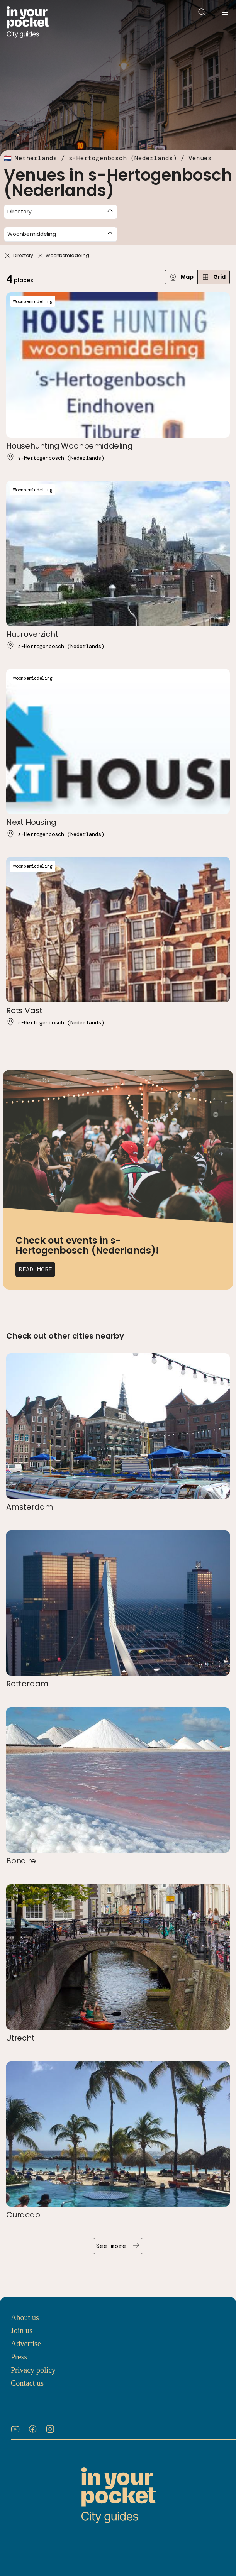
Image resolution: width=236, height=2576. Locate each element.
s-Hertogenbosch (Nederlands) (123, 158)
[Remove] (8, 256)
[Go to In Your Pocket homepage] (27, 22)
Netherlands (36, 158)
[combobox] (60, 212)
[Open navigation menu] (225, 12)
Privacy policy (33, 2370)
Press (19, 2357)
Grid (214, 277)
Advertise (26, 2343)
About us (25, 2317)
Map (181, 277)
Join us (21, 2330)
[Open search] (202, 12)
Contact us (27, 2383)
